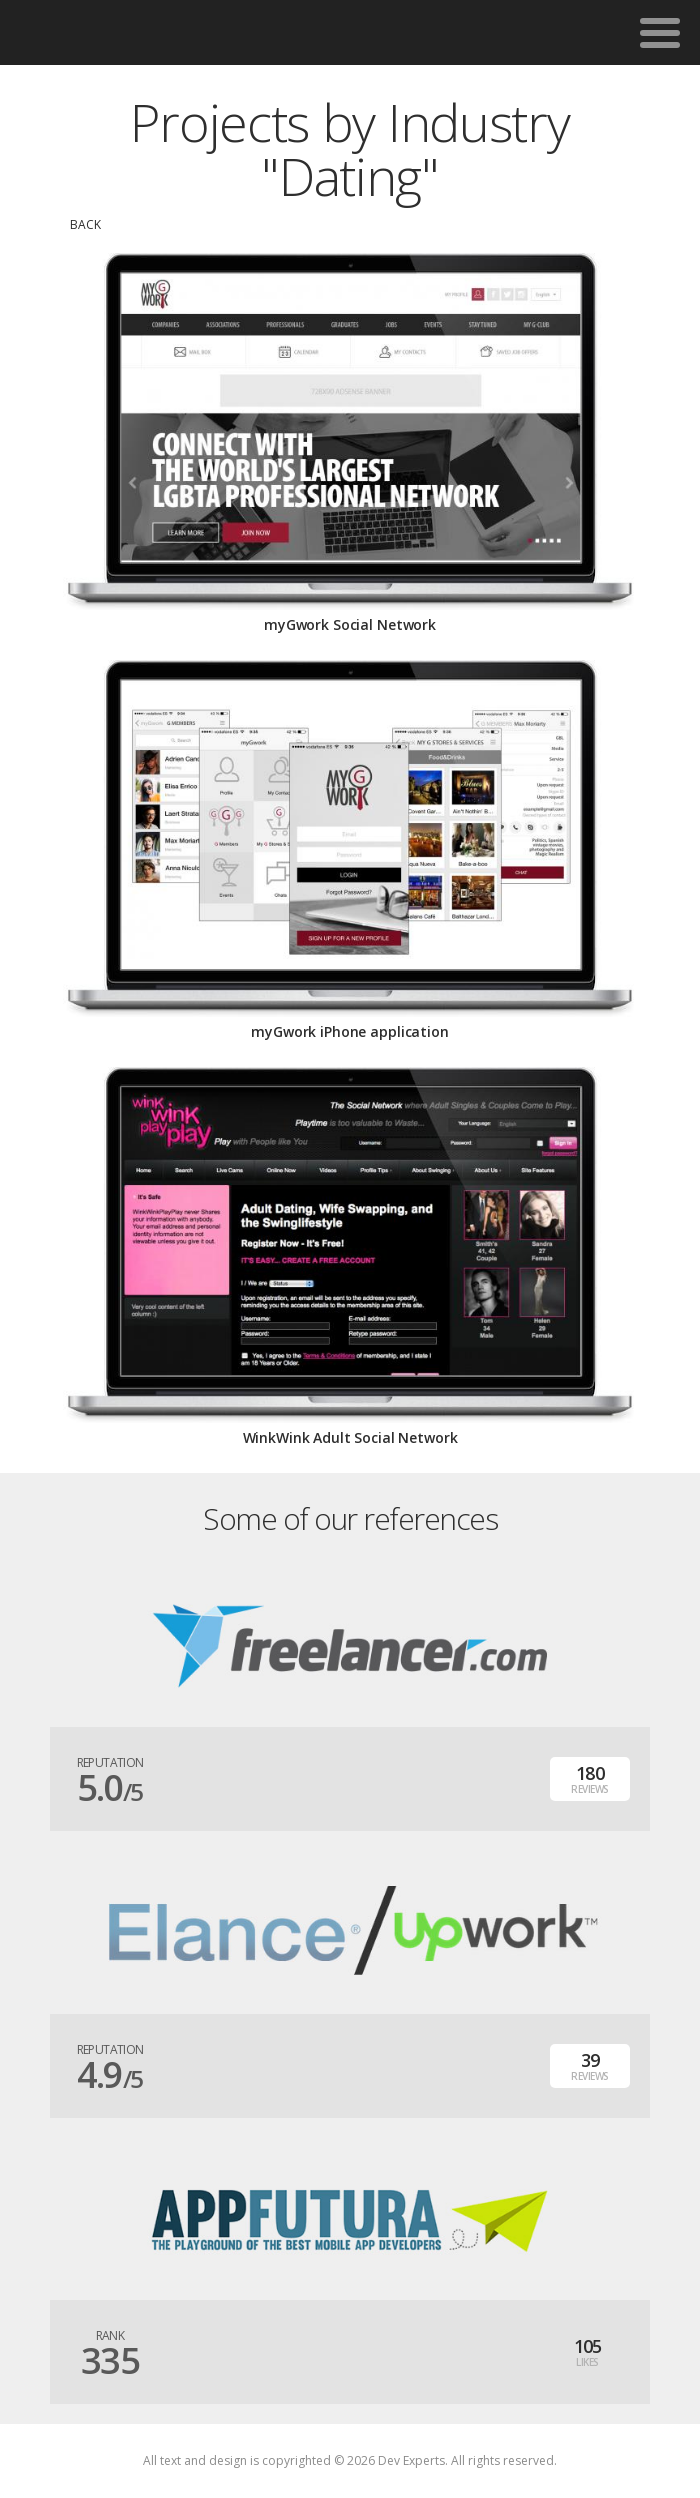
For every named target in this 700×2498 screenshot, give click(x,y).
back (85, 225)
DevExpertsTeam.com (138, 32)
